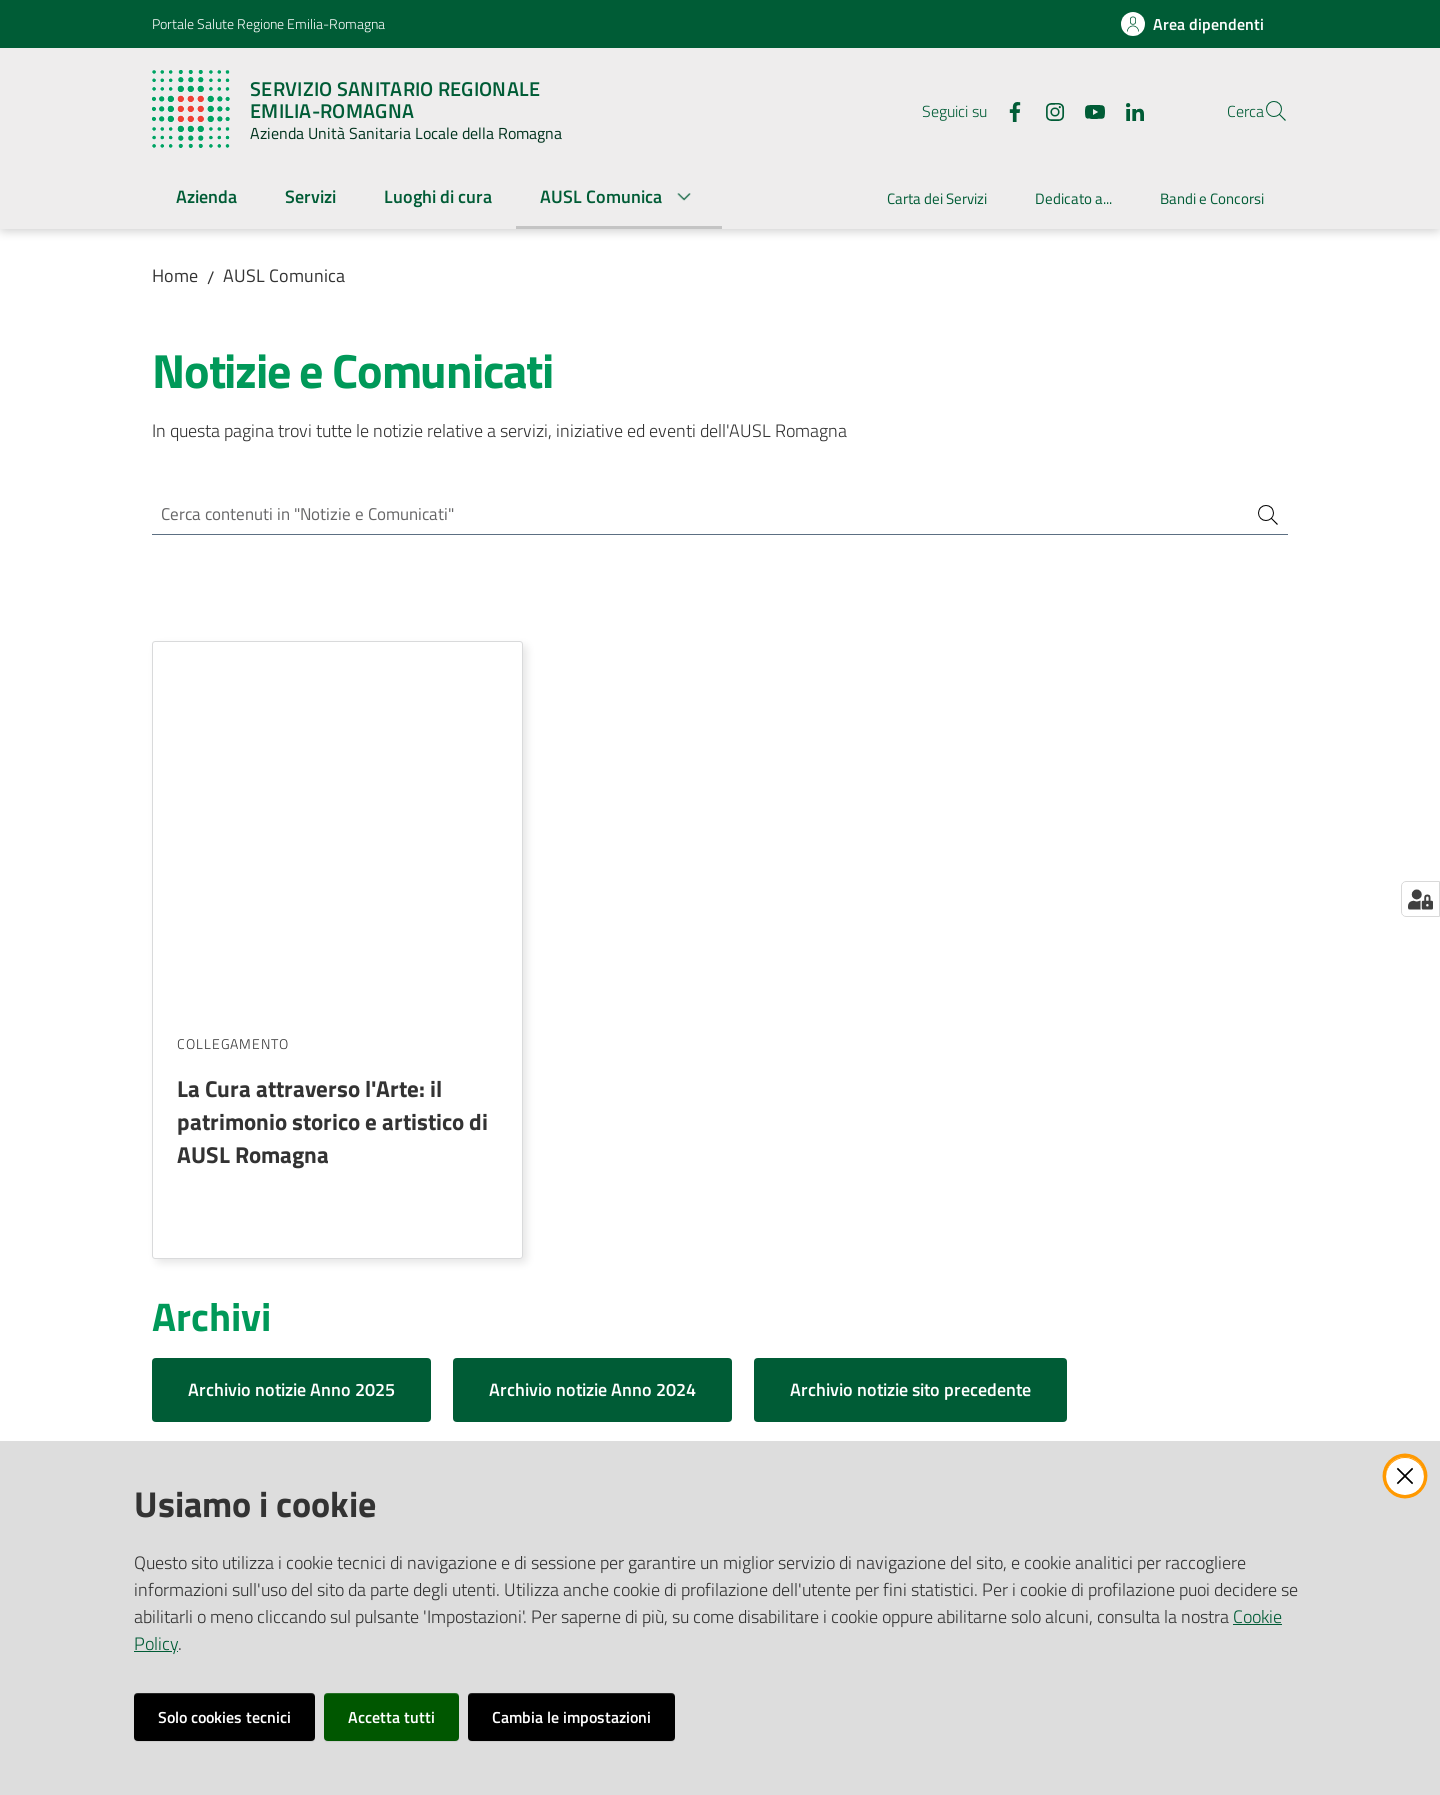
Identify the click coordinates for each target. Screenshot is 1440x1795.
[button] (1264, 111)
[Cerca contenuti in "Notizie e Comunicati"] (692, 515)
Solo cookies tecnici (224, 1717)
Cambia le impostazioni (571, 1717)
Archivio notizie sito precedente (910, 1023)
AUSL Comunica (284, 275)
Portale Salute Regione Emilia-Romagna (268, 23)
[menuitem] (206, 198)
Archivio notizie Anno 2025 (291, 1023)
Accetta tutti (391, 1717)
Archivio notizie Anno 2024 (592, 1023)
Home (175, 275)
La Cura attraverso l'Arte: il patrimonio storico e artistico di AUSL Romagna (332, 755)
